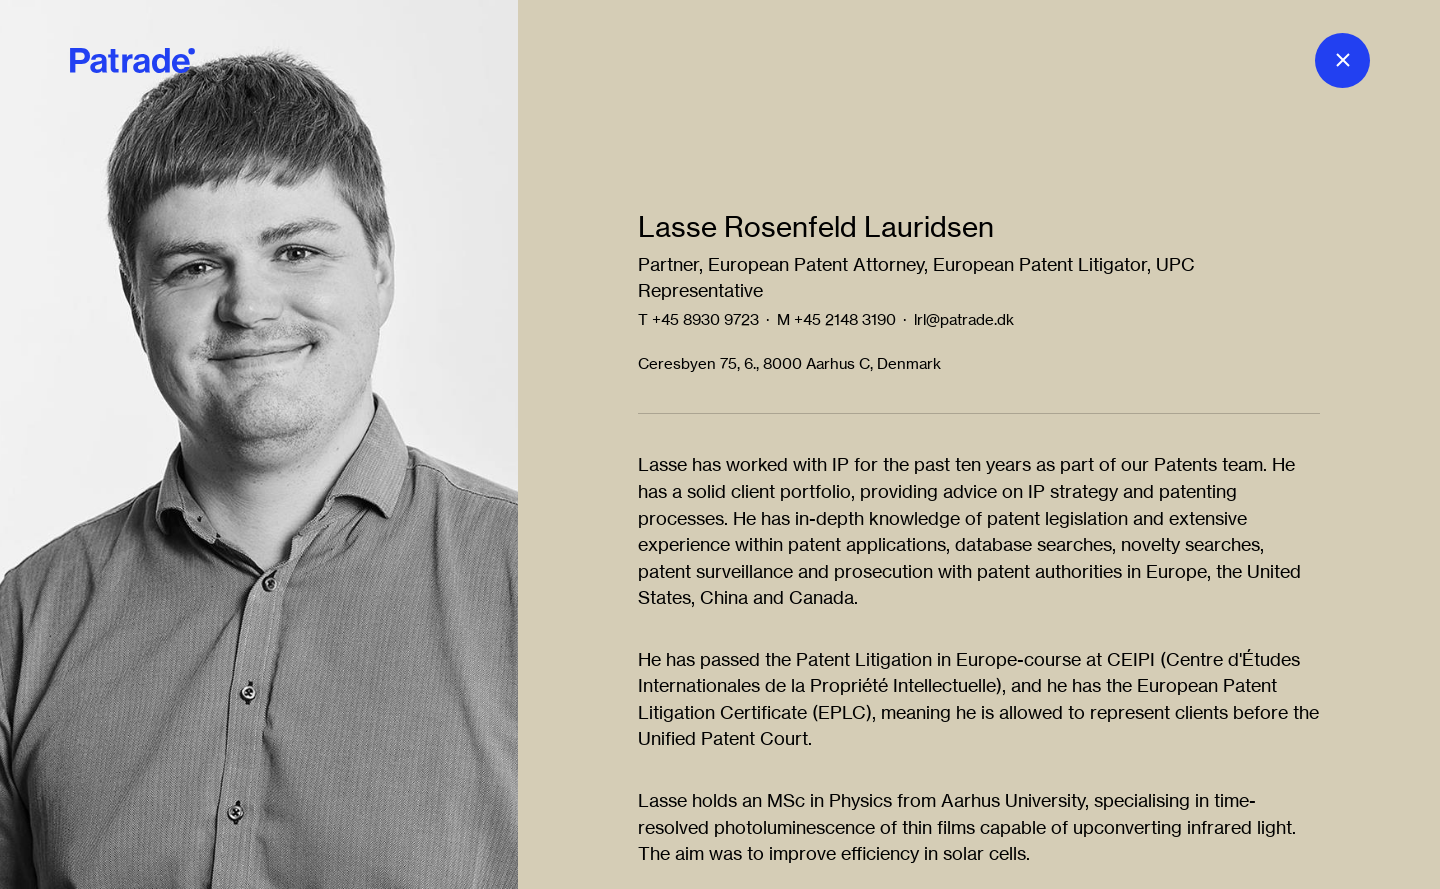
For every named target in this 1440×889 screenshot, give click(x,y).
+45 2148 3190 (845, 319)
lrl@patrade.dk (964, 319)
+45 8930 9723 (705, 319)
